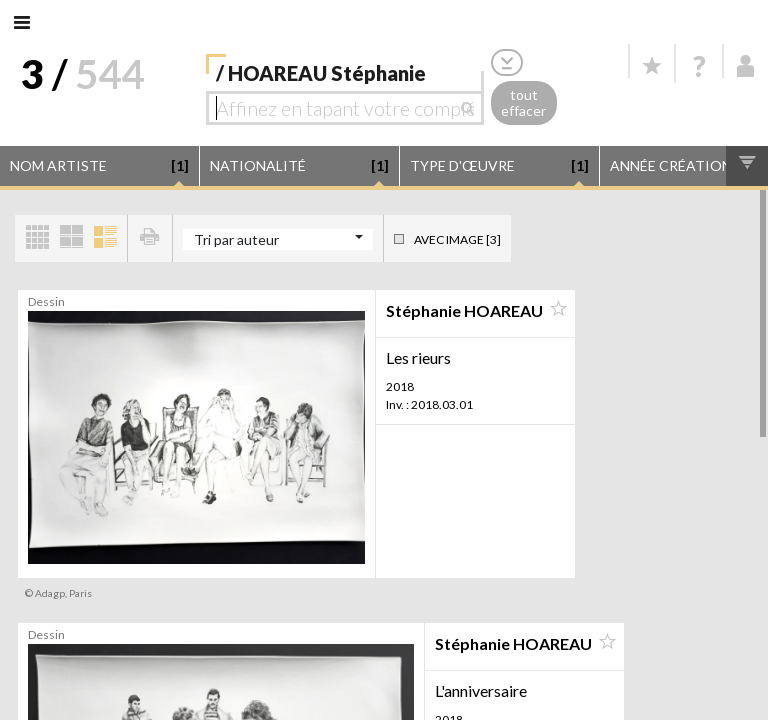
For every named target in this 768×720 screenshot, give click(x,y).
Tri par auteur (236, 239)
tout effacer (523, 103)
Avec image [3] (457, 239)
